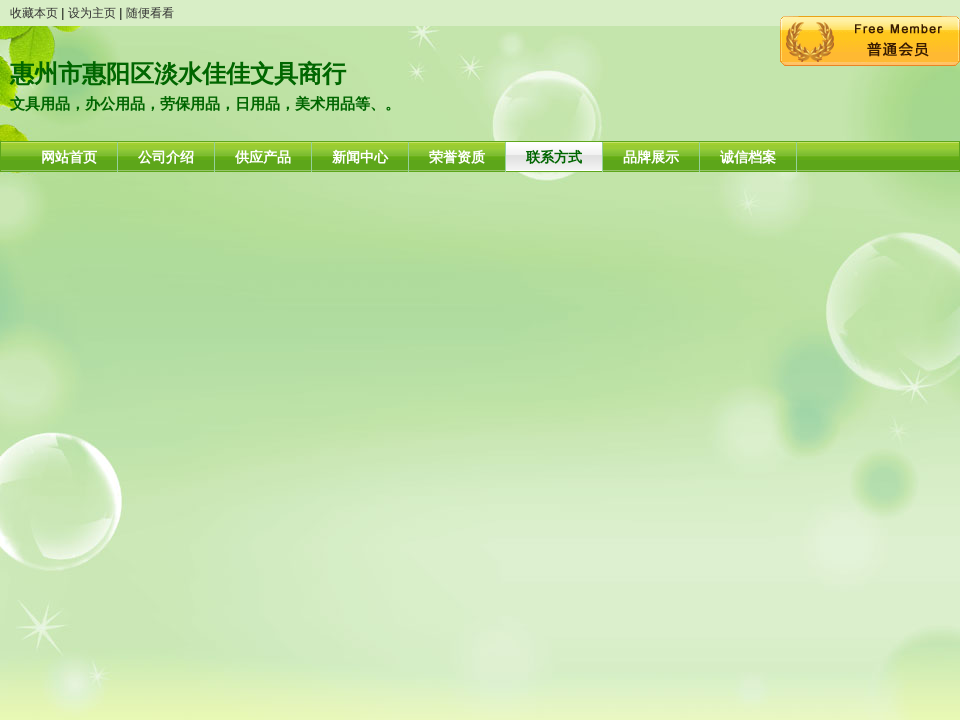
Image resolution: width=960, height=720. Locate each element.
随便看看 (150, 13)
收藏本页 (34, 13)
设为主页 (92, 13)
